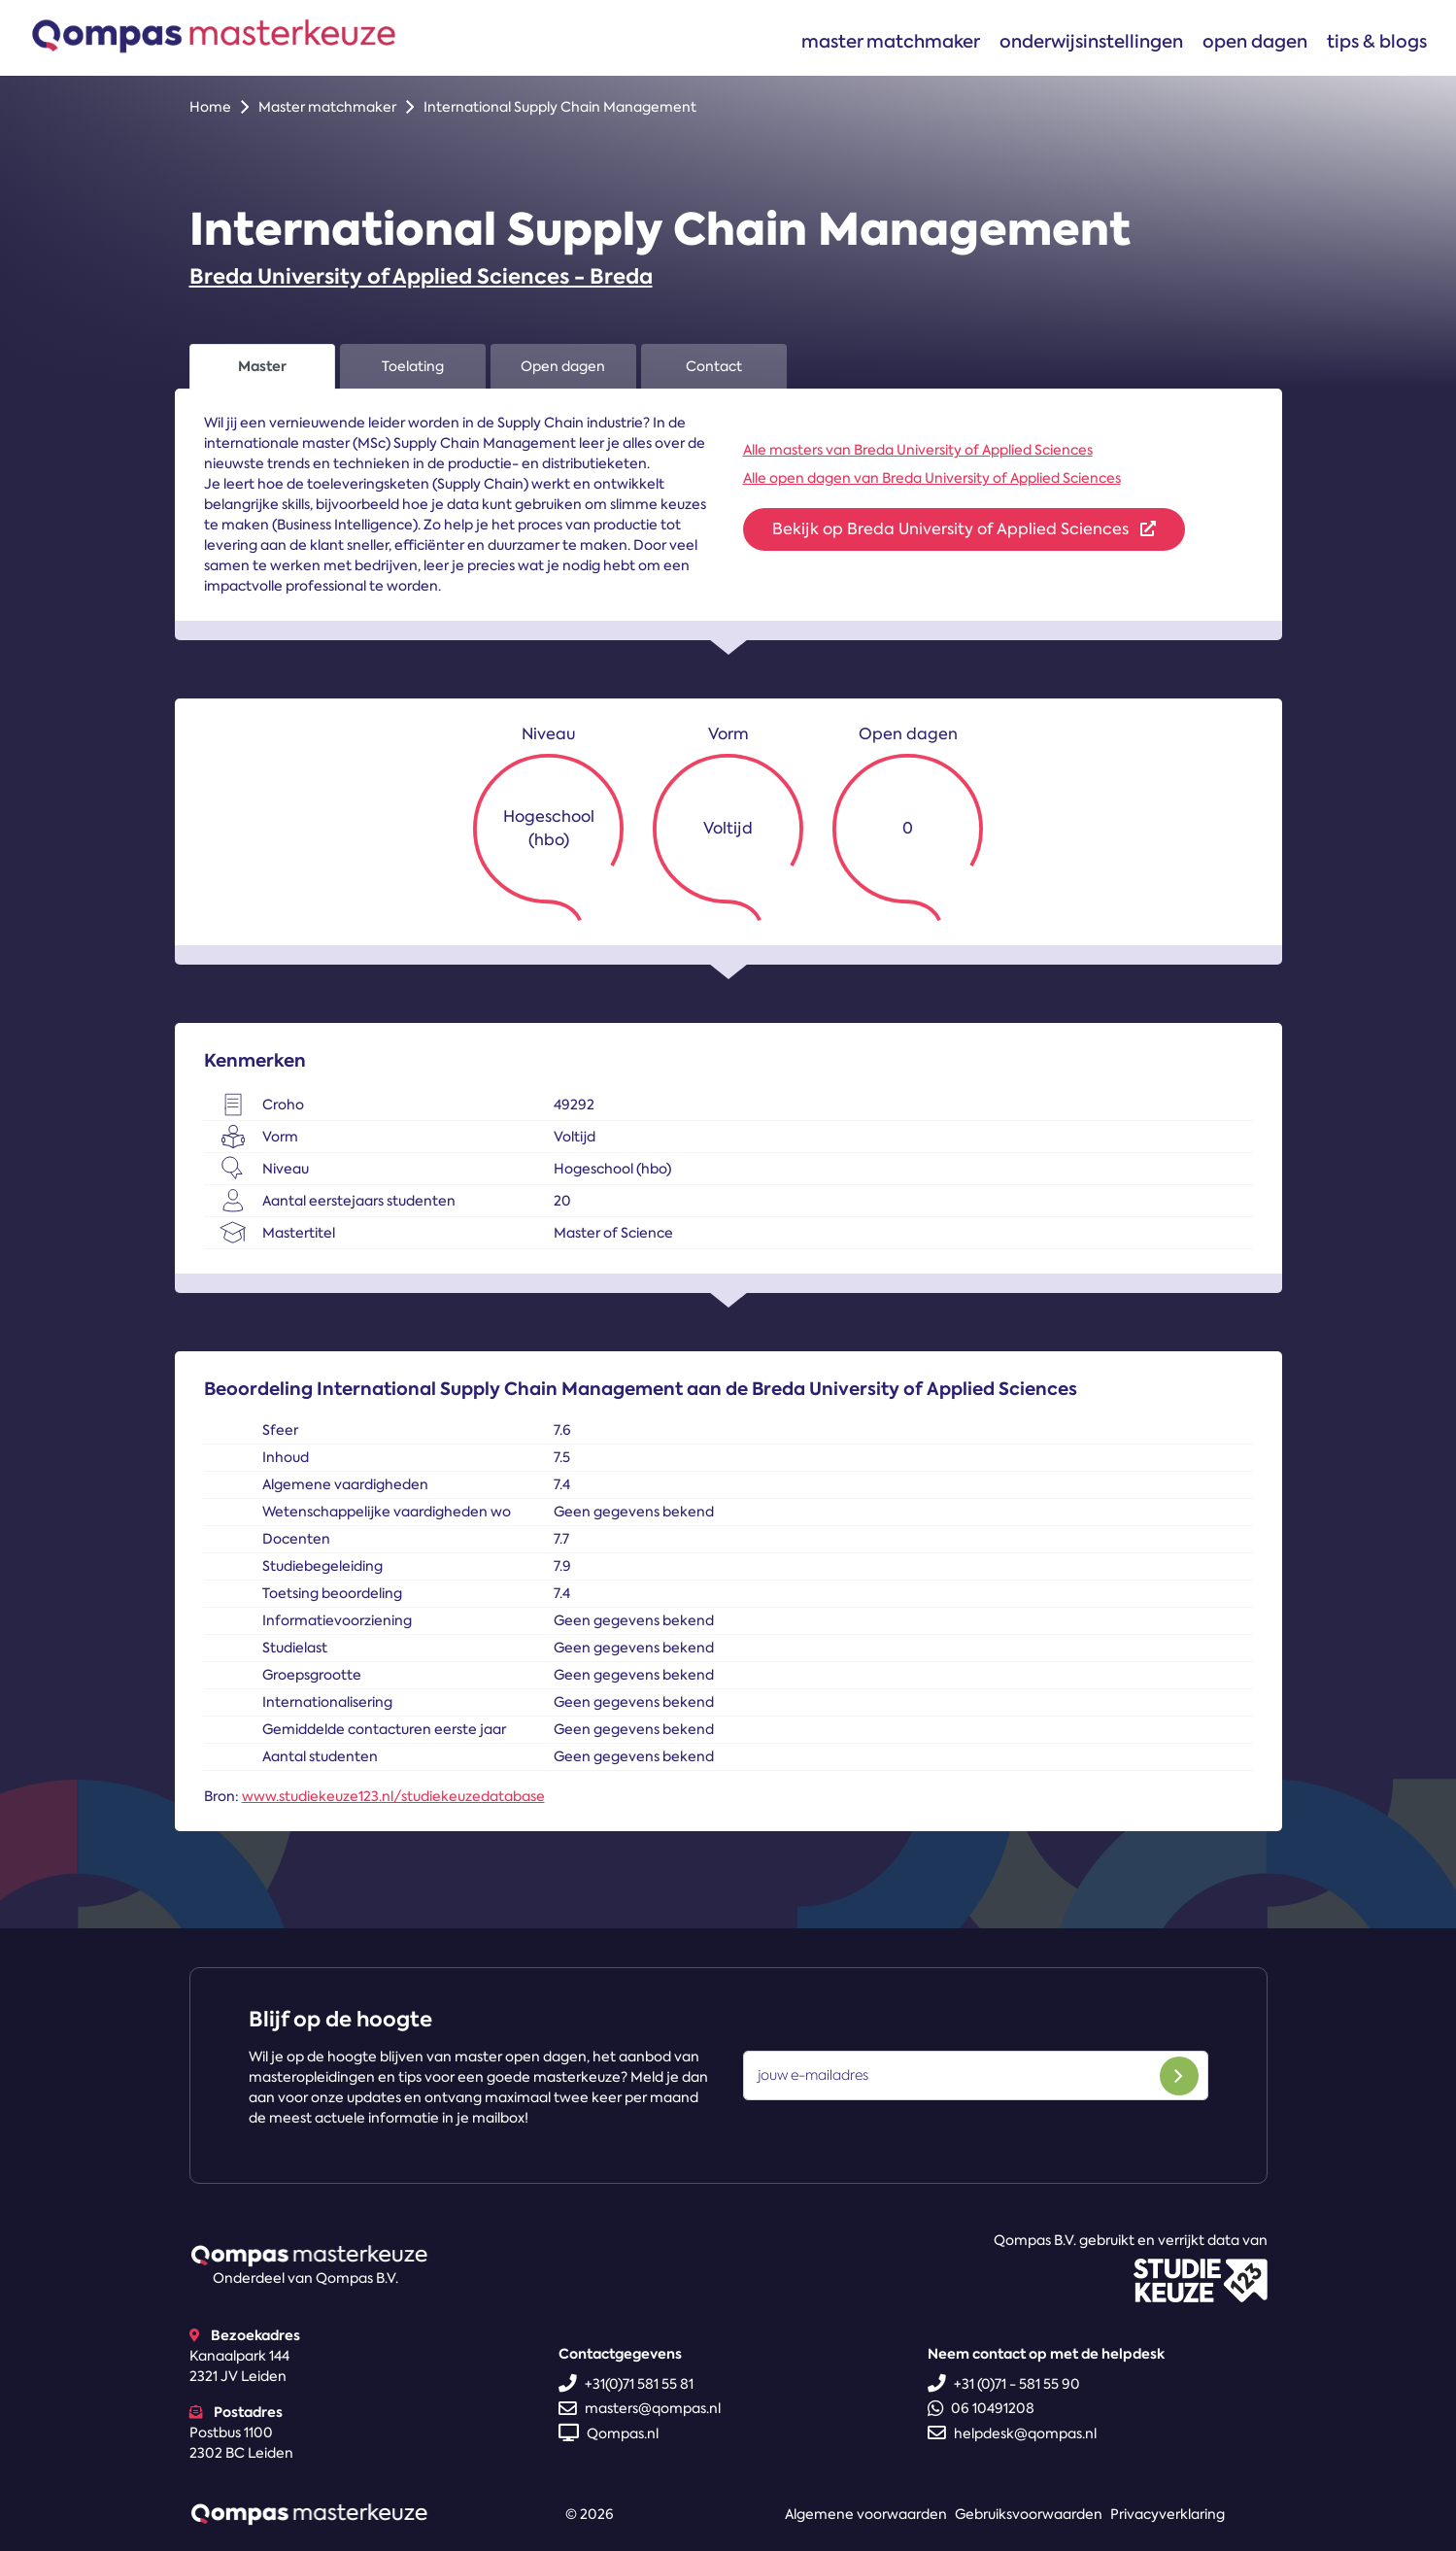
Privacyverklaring (1167, 2514)
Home (210, 107)
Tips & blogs (1377, 41)
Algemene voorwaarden (866, 2514)
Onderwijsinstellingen (1091, 41)
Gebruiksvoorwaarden (1028, 2514)
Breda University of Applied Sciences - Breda (421, 276)
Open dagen (1254, 41)
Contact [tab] (714, 366)
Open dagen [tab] (563, 366)
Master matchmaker (890, 41)
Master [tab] (262, 366)
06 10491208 (981, 2408)
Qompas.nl (609, 2433)
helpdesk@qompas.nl (1012, 2433)
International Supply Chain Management (559, 107)
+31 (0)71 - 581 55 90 (1004, 2384)
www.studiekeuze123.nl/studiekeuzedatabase (393, 1796)
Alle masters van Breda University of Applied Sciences (918, 450)
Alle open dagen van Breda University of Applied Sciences (932, 478)
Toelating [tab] (413, 366)
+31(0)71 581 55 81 (626, 2384)
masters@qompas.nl (640, 2408)
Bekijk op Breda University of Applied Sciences (964, 529)
